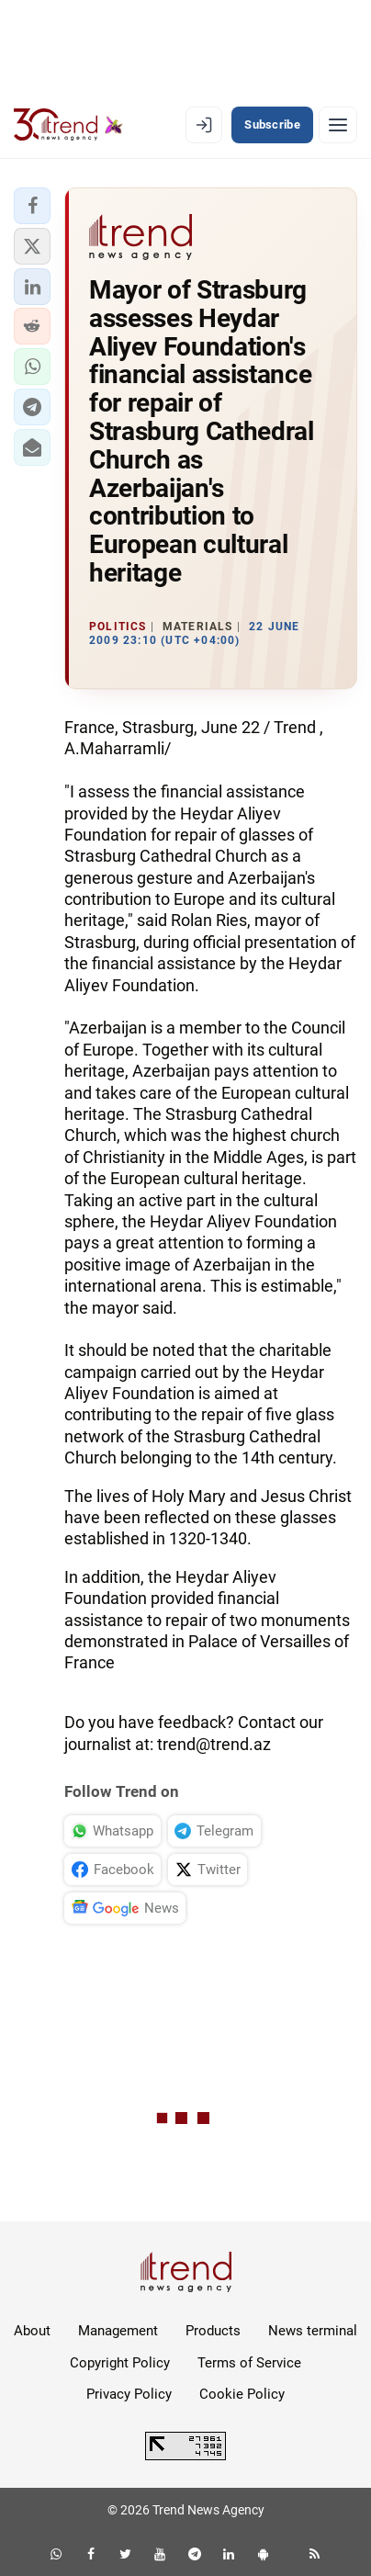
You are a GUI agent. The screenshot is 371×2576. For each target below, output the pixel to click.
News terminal (312, 2330)
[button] (32, 205)
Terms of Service (249, 2363)
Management (118, 2330)
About (32, 2330)
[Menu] (338, 125)
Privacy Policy (129, 2394)
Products (213, 2330)
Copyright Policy (120, 2363)
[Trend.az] (68, 124)
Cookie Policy (242, 2394)
